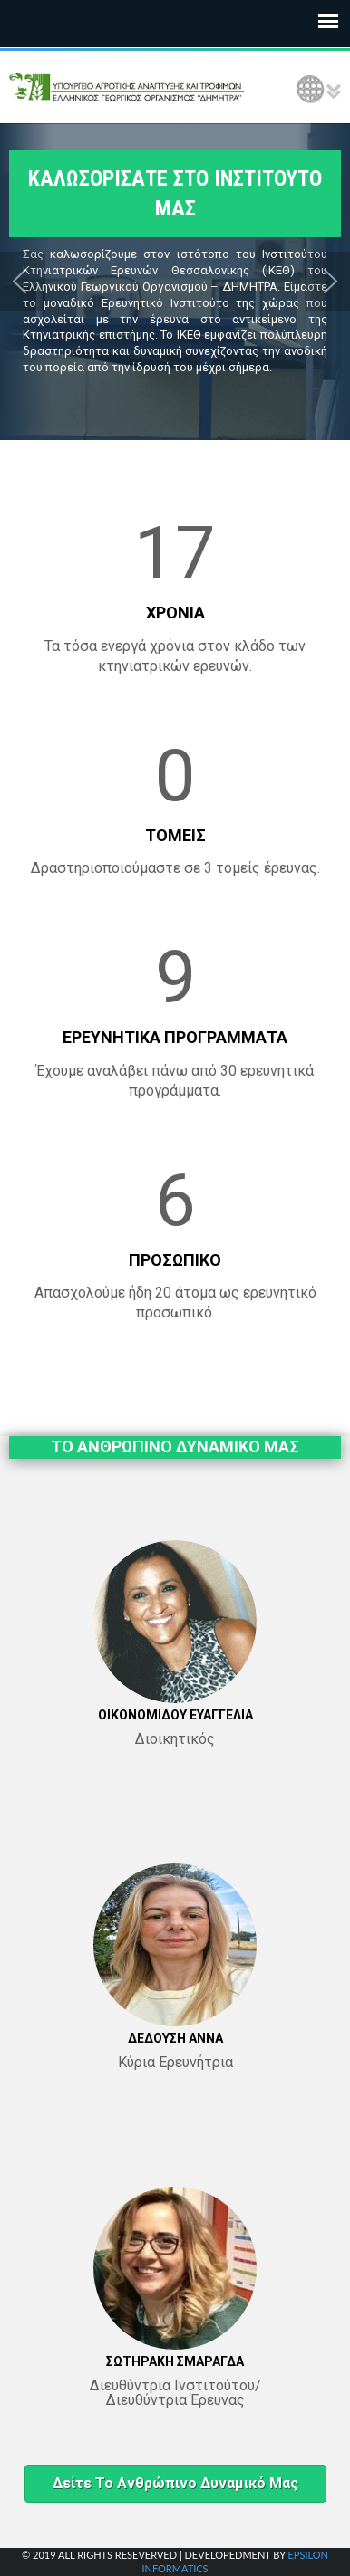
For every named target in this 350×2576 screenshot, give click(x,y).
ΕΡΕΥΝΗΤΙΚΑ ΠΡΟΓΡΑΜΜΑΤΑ (175, 1037)
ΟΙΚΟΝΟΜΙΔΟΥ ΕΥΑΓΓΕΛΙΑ (175, 1715)
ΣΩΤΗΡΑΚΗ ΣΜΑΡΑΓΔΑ (175, 2361)
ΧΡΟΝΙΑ (175, 612)
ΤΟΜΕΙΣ (175, 835)
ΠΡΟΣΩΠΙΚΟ (175, 1259)
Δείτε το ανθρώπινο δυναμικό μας (175, 2483)
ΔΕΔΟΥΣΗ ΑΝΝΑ (175, 2038)
